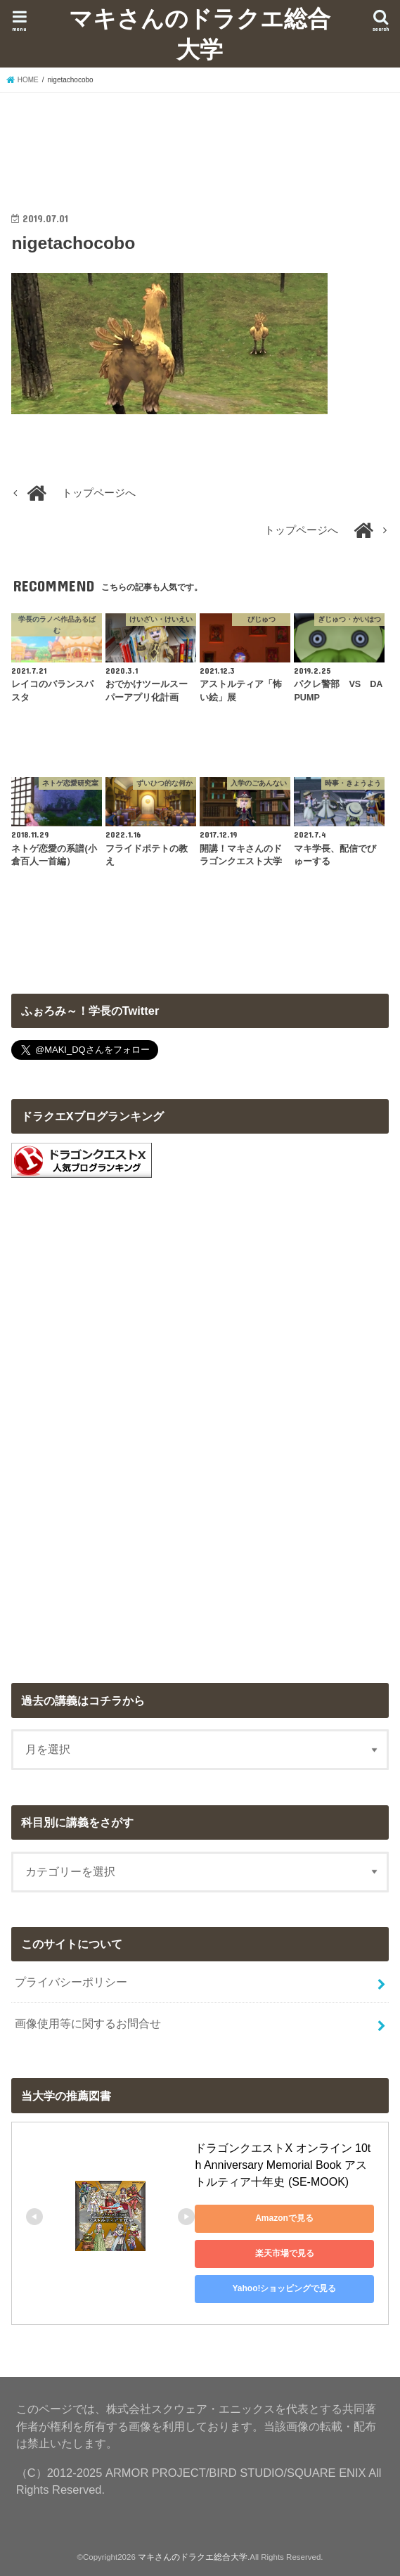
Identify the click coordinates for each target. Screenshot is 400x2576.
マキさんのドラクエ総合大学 (199, 33)
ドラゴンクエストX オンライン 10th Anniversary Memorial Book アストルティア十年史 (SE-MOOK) (282, 2165)
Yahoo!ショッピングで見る (284, 2288)
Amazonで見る (284, 2218)
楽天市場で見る (284, 2253)
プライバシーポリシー (71, 1981)
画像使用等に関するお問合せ (88, 2023)
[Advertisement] (199, 139)
